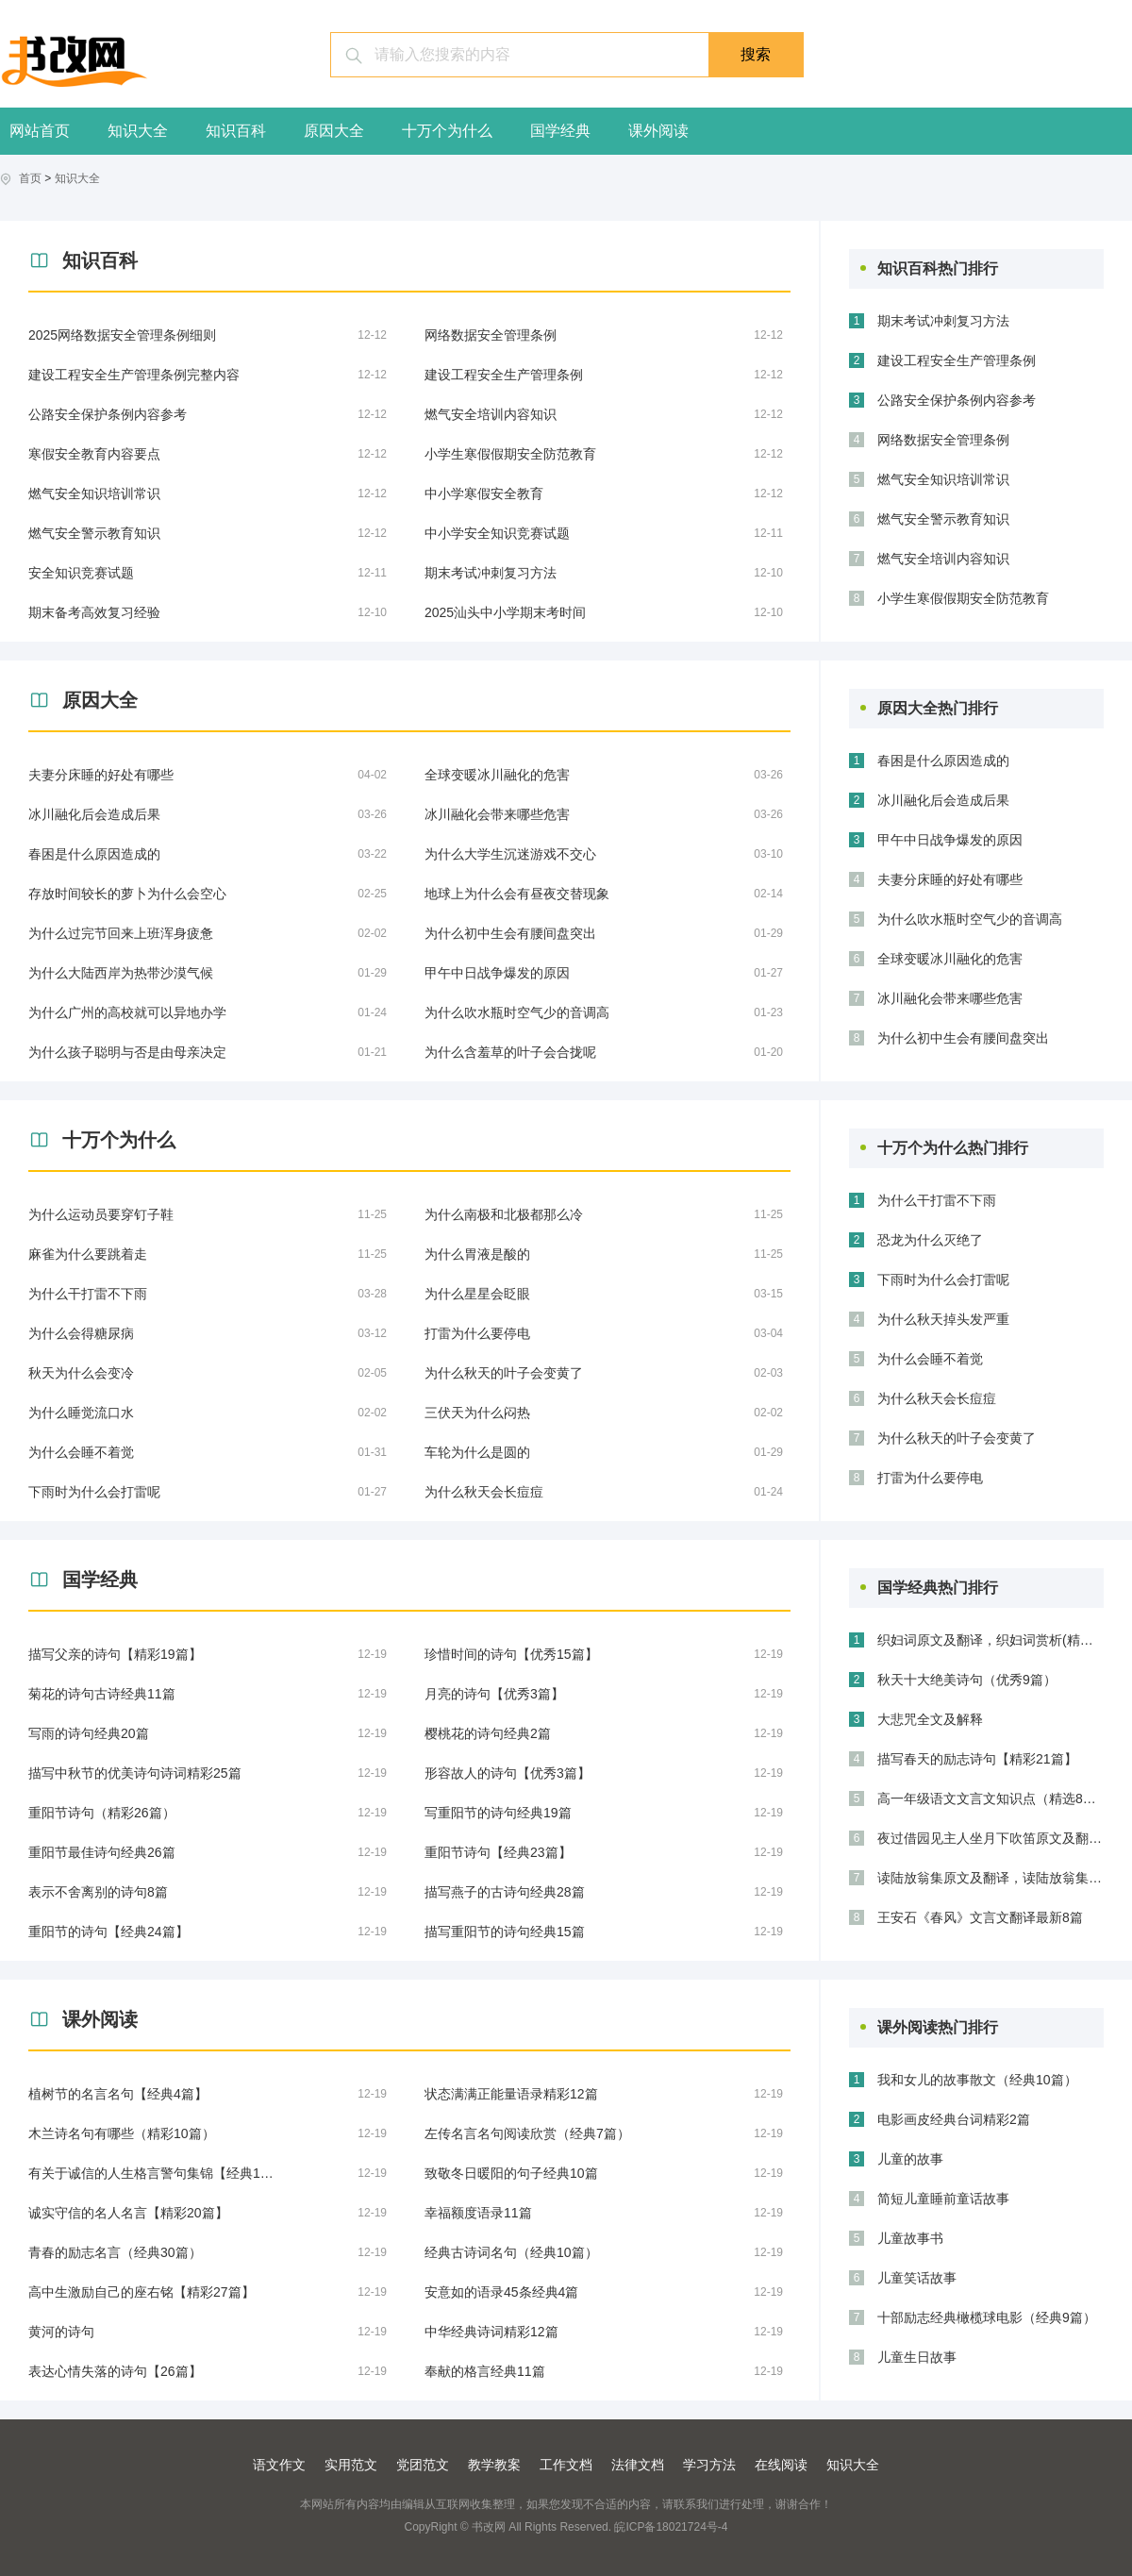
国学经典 (560, 131)
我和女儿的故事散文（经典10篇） (977, 2079)
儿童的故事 (910, 2158)
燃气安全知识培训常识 (943, 479)
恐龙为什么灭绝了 (930, 1239)
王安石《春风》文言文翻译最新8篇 (980, 1917)
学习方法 (709, 2464)
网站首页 (39, 131)
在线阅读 (781, 2464)
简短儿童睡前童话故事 (943, 2198)
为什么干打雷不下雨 (936, 1200)
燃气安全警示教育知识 (943, 519)
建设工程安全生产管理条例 (956, 360)
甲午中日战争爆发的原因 (950, 839)
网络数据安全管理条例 (943, 439)
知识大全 (138, 131)
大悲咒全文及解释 (930, 1719)
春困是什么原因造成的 (943, 760)
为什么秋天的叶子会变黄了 (956, 1438)
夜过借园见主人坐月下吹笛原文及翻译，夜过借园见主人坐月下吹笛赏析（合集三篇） (990, 1838)
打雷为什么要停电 (930, 1477)
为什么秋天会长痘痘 (936, 1398)
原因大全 (334, 131)
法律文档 (637, 2464)
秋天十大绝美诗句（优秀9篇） (967, 1679)
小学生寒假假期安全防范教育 (963, 598)
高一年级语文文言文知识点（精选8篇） (990, 1798)
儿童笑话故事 (917, 2277)
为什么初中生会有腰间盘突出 (963, 1037)
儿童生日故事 (917, 2357)
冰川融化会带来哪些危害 (950, 998)
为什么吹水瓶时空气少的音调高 (969, 919)
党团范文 (422, 2464)
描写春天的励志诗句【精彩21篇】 (977, 1758)
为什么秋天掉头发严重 (943, 1319)
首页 (30, 178)
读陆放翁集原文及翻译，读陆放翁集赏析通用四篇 (990, 1877)
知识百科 (236, 131)
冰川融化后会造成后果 (943, 800)
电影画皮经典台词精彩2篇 (953, 2119)
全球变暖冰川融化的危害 (950, 958)
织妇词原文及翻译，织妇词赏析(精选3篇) (990, 1640)
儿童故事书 (910, 2238)
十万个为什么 (447, 131)
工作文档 (566, 2464)
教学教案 (494, 2464)
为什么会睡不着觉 (930, 1358)
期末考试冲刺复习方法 (943, 320)
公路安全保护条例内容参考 (956, 400)
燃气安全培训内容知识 (943, 558)
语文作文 (279, 2464)
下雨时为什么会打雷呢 (943, 1279)
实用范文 (351, 2464)
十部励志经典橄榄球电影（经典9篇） (986, 2317)
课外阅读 (658, 131)
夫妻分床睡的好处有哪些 (950, 879)
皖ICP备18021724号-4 (670, 2527)
